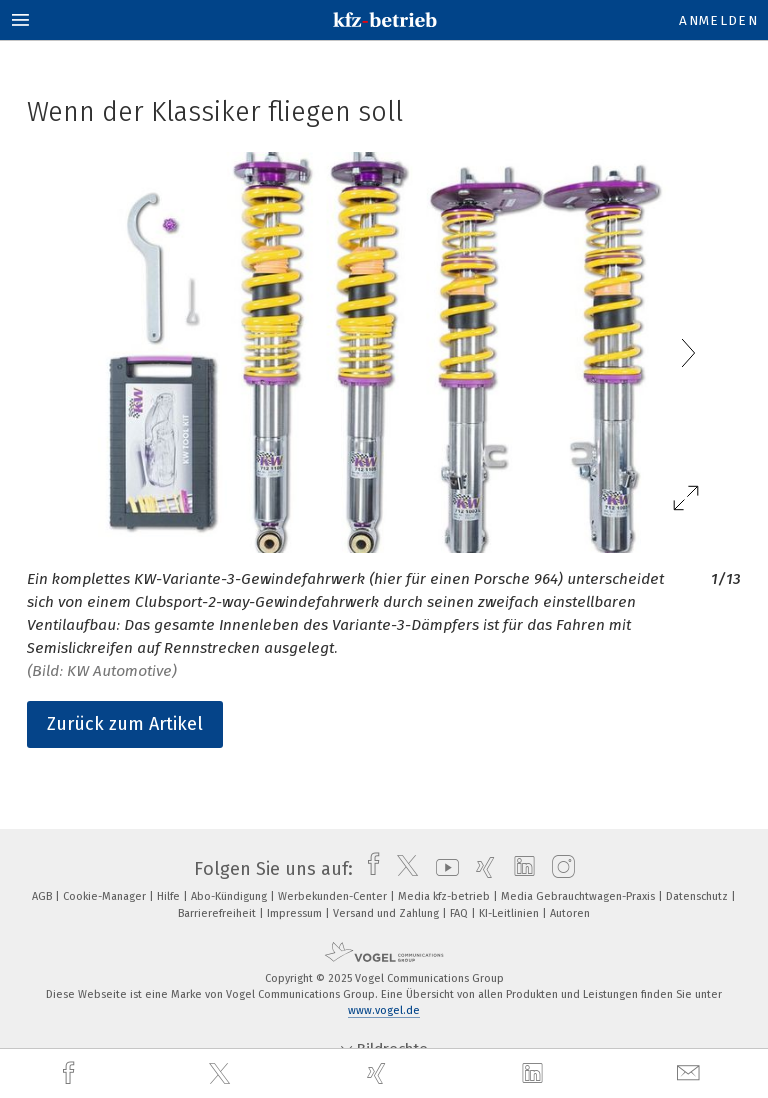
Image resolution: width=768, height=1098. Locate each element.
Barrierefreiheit (218, 913)
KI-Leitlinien (510, 913)
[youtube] (442, 869)
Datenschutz (698, 896)
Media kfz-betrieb (445, 896)
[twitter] (222, 1074)
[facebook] (71, 1073)
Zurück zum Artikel (125, 724)
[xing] (379, 1073)
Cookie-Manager (106, 896)
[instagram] (558, 869)
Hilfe (170, 896)
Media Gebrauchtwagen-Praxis (579, 896)
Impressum (296, 913)
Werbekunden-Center (334, 896)
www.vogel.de (384, 1010)
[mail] (691, 1073)
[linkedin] (535, 1074)
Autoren (570, 913)
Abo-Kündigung (230, 896)
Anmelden (718, 20)
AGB (43, 896)
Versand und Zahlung (387, 913)
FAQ (460, 913)
